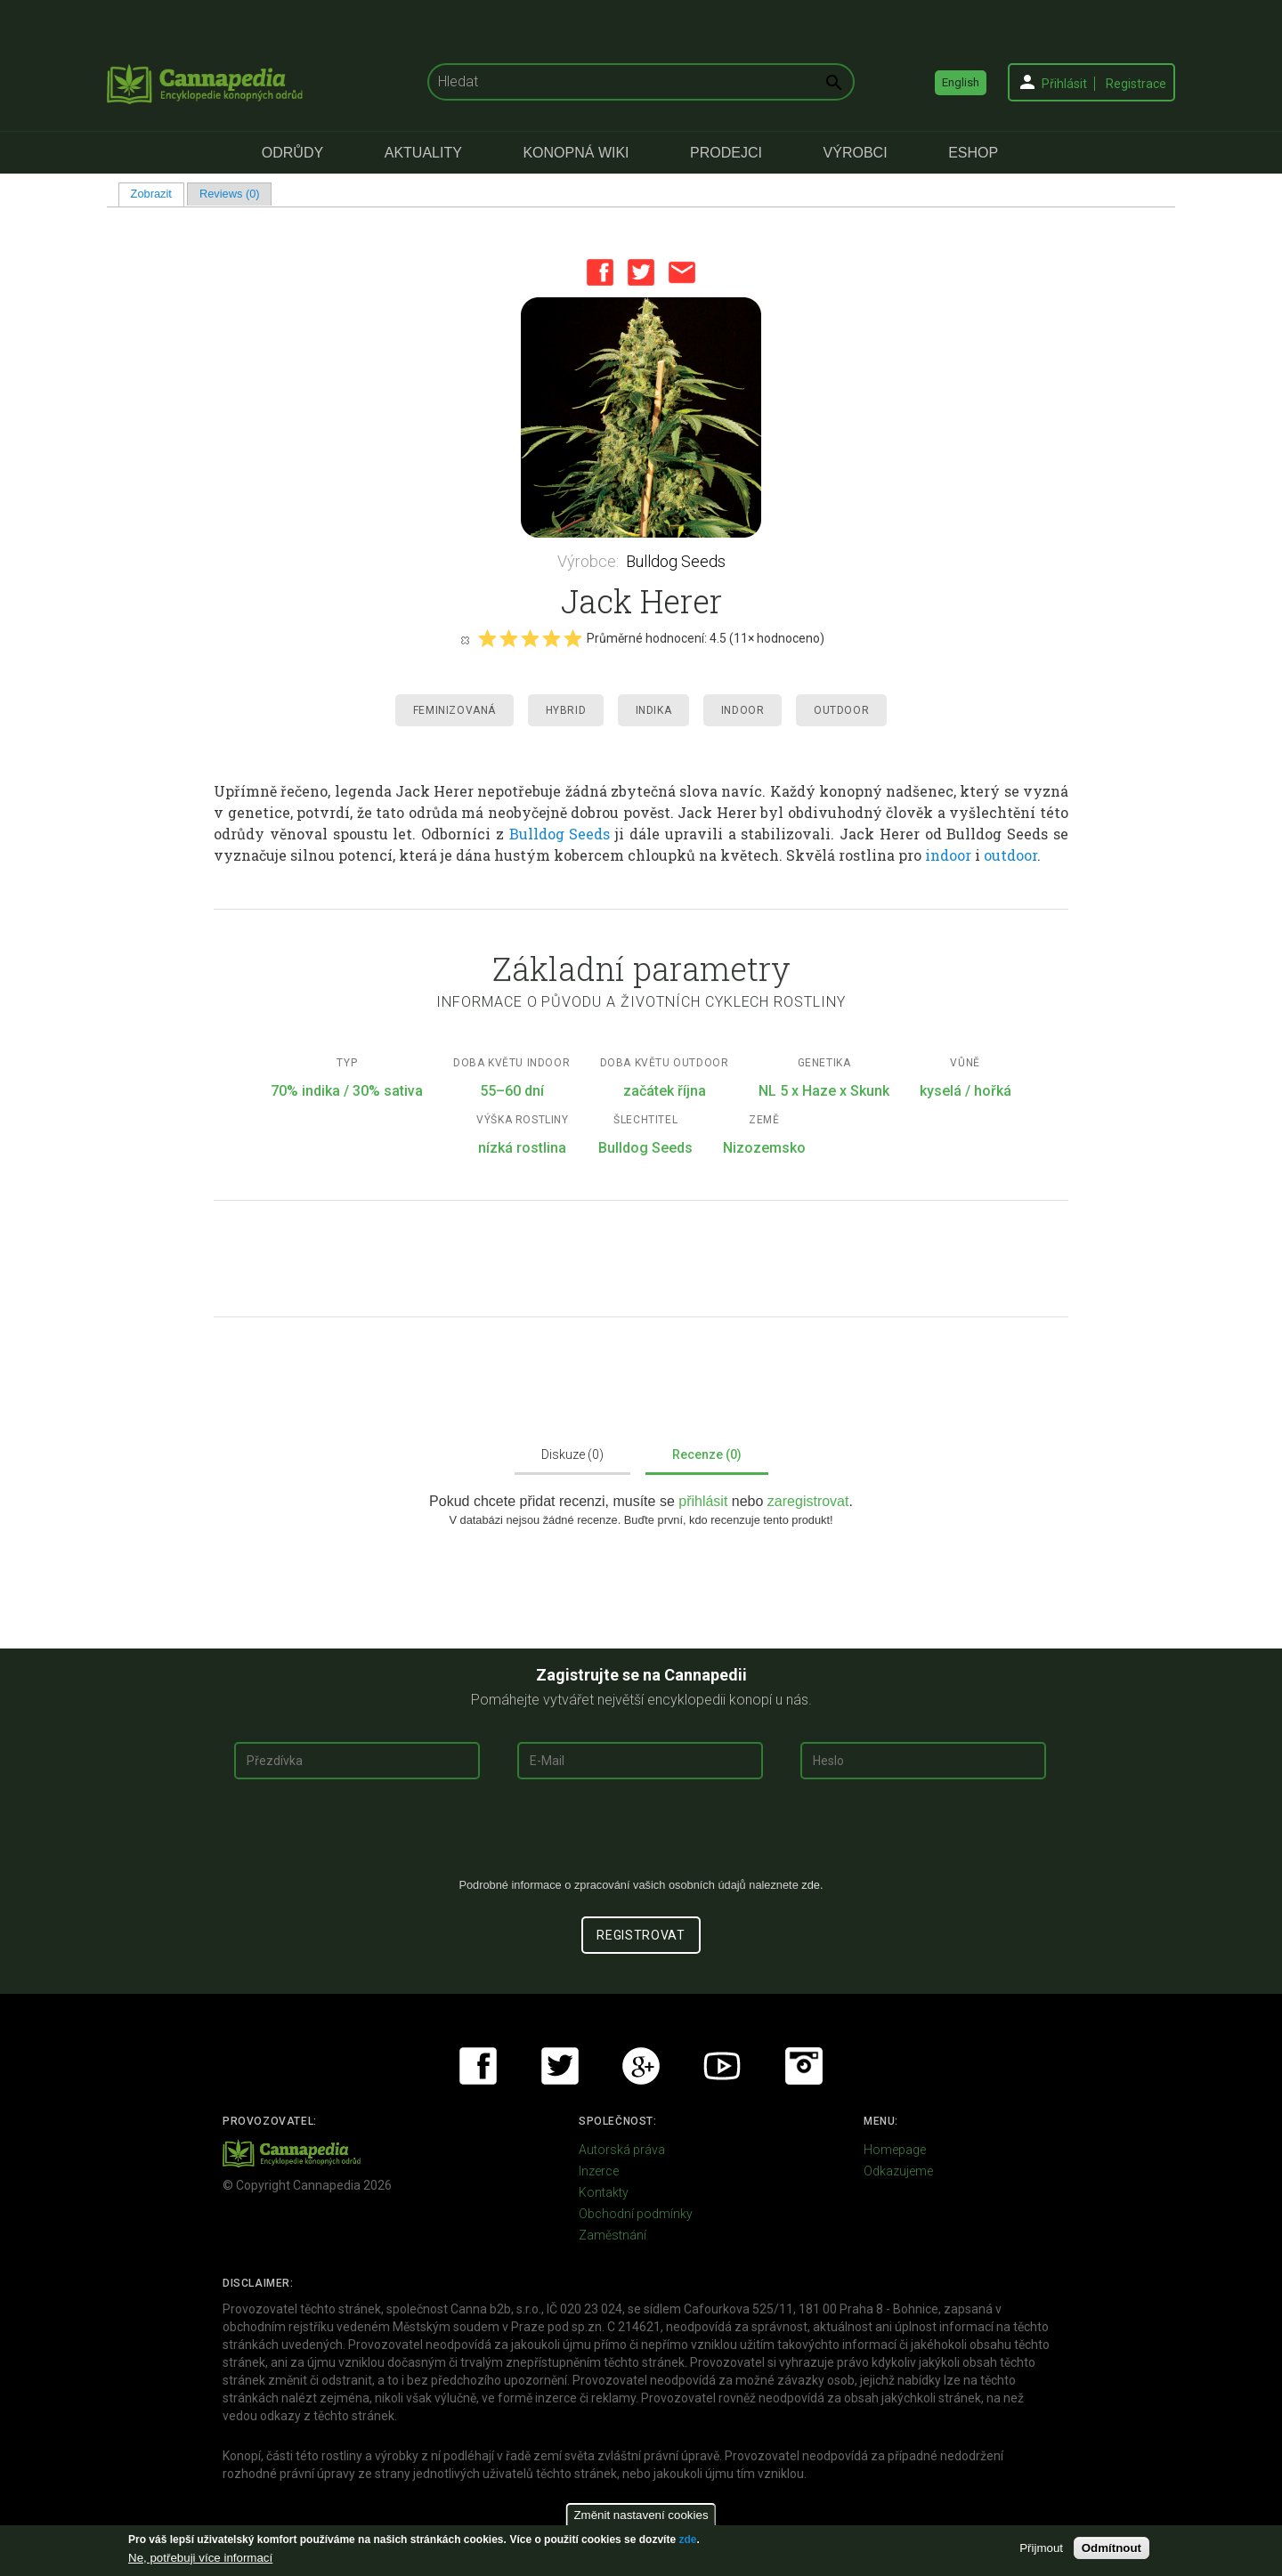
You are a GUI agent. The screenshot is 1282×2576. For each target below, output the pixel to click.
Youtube (722, 2066)
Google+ (641, 2066)
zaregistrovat (808, 1501)
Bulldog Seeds (676, 561)
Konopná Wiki (576, 152)
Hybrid (566, 710)
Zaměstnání (612, 2235)
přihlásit (705, 1501)
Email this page (682, 272)
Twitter (641, 272)
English (960, 82)
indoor (948, 855)
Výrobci (856, 152)
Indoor (743, 710)
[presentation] (641, 1835)
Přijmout (1041, 2548)
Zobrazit (157, 193)
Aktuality (423, 152)
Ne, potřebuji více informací (200, 2557)
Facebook (600, 272)
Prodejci (726, 152)
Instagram (804, 2066)
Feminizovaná (454, 710)
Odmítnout (1111, 2548)
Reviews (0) (229, 193)
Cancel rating (465, 639)
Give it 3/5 (530, 638)
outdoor (1010, 855)
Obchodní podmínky (636, 2214)
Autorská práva (622, 2150)
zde (687, 2539)
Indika (654, 710)
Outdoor (841, 710)
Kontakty (604, 2192)
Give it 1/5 (487, 638)
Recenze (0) (707, 1454)
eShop (973, 152)
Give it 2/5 (508, 638)
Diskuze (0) (572, 1454)
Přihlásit (1064, 84)
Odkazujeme (898, 2171)
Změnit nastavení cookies (640, 2515)
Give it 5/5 (572, 638)
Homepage (895, 2150)
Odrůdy (292, 152)
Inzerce (599, 2171)
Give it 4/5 (551, 638)
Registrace (1136, 84)
